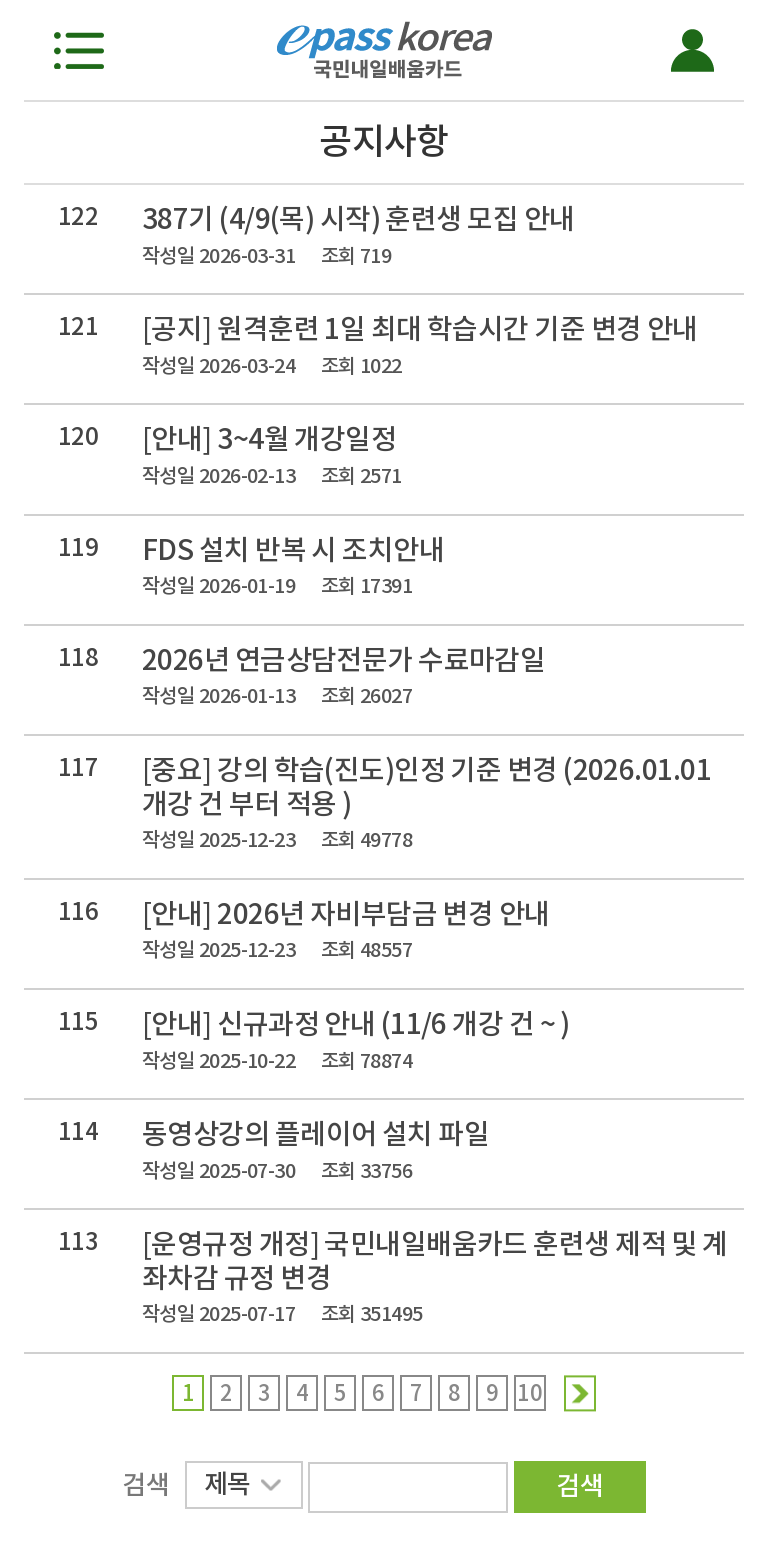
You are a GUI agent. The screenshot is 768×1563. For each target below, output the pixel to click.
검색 (579, 1485)
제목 (242, 1488)
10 (529, 1393)
